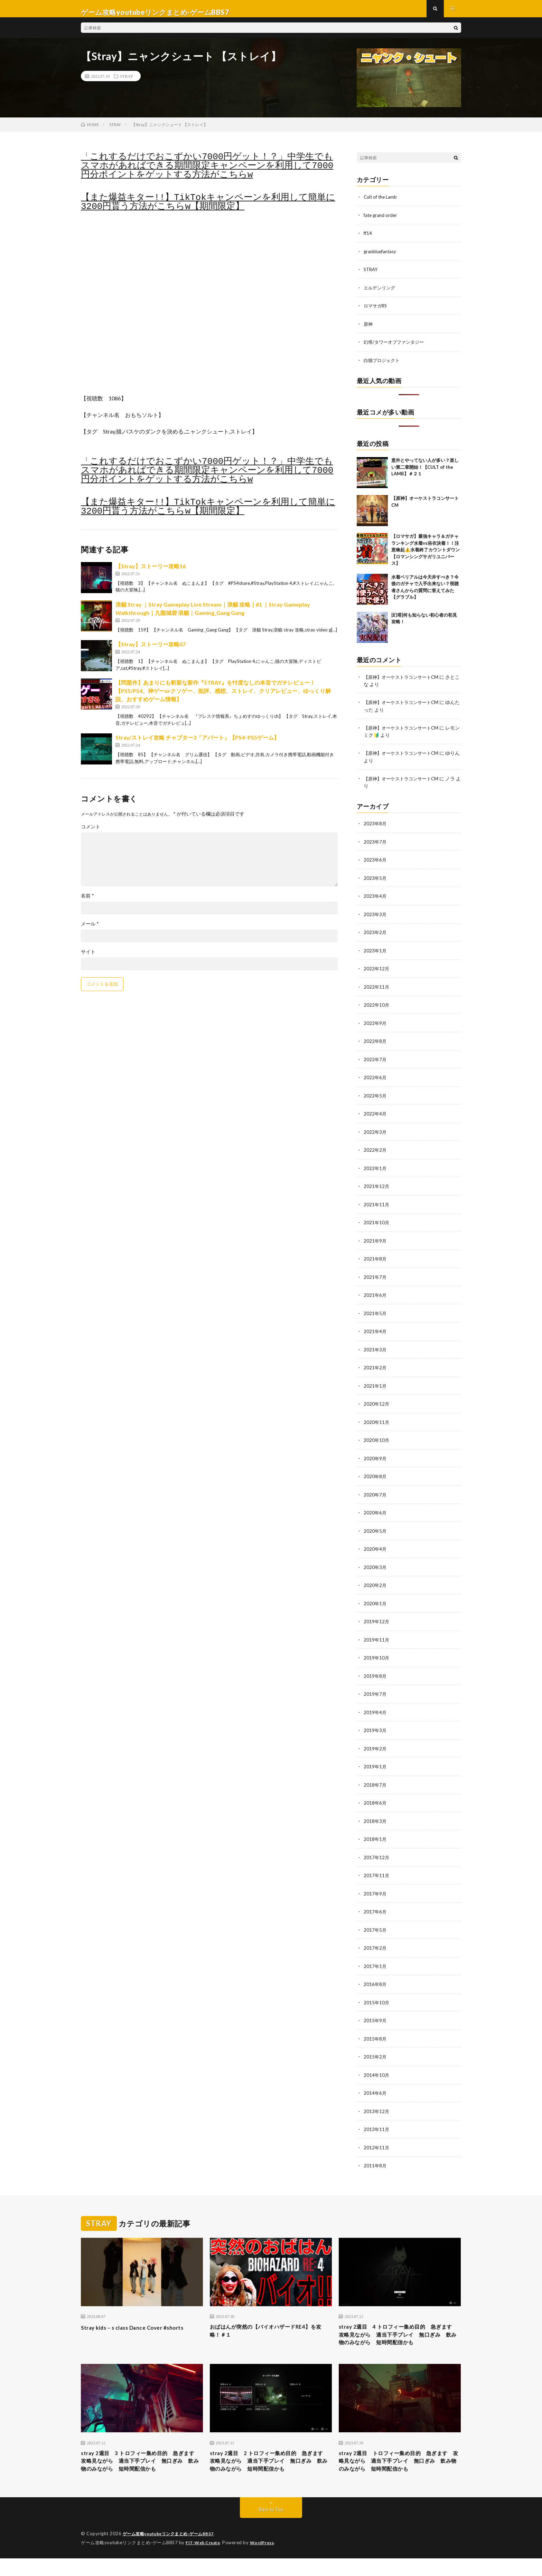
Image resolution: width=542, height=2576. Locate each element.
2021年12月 (377, 1187)
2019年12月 (377, 1618)
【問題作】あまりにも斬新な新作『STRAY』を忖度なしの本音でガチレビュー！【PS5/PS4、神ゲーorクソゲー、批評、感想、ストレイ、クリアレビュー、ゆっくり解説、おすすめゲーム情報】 (223, 697)
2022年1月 (375, 1169)
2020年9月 (375, 1457)
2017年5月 (375, 1924)
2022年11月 (377, 989)
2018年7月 (375, 1780)
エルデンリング (381, 293)
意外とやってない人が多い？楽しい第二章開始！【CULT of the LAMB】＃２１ (425, 472)
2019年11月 (377, 1636)
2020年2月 (375, 1582)
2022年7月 (375, 1061)
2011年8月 (375, 2157)
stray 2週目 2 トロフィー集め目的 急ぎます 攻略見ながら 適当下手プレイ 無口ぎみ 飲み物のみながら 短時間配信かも (270, 2472)
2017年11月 (377, 1870)
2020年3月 (375, 1564)
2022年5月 (375, 1097)
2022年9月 (375, 1025)
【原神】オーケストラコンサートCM (404, 682)
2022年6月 (375, 1079)
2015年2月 (375, 2049)
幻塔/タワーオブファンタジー (396, 347)
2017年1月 (375, 1959)
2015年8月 (375, 2031)
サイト (88, 958)
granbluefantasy (381, 257)
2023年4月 (375, 900)
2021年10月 (377, 1223)
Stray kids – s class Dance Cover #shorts (140, 2318)
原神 (368, 329)
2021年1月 (375, 1385)
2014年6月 (375, 2085)
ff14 (368, 240)
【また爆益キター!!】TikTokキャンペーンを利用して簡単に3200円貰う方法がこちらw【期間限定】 (208, 209)
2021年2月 (375, 1367)
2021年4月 (375, 1331)
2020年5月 (375, 1528)
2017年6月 (375, 1906)
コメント (90, 833)
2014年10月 (377, 2067)
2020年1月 (375, 1600)
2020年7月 (375, 1492)
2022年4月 (375, 1115)
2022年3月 (375, 1133)
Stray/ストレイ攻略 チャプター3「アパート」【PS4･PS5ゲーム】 (197, 744)
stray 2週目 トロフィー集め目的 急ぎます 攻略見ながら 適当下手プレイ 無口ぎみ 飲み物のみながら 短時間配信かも (399, 2472)
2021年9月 (375, 1241)
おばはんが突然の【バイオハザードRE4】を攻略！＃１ (270, 2323)
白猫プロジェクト (383, 365)
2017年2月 (375, 1942)
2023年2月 (375, 936)
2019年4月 (375, 1708)
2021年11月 (377, 1205)
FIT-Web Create (204, 2560)
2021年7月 (375, 1277)
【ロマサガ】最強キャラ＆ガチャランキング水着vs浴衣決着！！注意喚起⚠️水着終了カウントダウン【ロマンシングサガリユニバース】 (425, 555)
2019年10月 (377, 1654)
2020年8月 (375, 1474)
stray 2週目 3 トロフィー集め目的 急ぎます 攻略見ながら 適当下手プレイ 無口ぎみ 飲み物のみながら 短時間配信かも (142, 2472)
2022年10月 (377, 1007)
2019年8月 (375, 1672)
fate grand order (381, 222)
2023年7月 (375, 846)
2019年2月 (375, 1744)
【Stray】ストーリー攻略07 (150, 651)
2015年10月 (377, 1995)
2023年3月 (375, 918)
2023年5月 (375, 882)
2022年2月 (375, 1151)
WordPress (266, 2560)
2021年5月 (375, 1313)
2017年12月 (377, 1852)
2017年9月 (375, 1888)
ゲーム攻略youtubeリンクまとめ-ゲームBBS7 (172, 2552)
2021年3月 (375, 1349)
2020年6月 (375, 1510)
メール (90, 930)
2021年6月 (375, 1295)
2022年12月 (377, 972)
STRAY (126, 83)
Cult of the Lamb (382, 204)
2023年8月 (375, 828)
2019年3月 (375, 1726)
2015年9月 (375, 2013)
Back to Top (271, 2527)
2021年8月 (375, 1259)
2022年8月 (375, 1043)
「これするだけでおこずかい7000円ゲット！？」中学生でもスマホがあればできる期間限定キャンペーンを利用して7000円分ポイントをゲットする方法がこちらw (207, 173)
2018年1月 (375, 1834)
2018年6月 (375, 1798)
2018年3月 (375, 1816)
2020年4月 (375, 1546)
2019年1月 (375, 1762)
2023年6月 (375, 864)
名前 (87, 902)
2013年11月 (377, 2121)
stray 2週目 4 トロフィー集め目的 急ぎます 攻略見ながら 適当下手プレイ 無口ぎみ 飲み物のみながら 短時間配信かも (399, 2332)
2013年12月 (377, 2103)
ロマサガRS (376, 311)
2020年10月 (377, 1439)
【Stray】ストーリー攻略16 (150, 573)
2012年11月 (377, 2139)
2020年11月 (377, 1421)
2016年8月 (375, 1977)
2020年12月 (377, 1403)
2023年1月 (375, 954)
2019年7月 (375, 1690)
